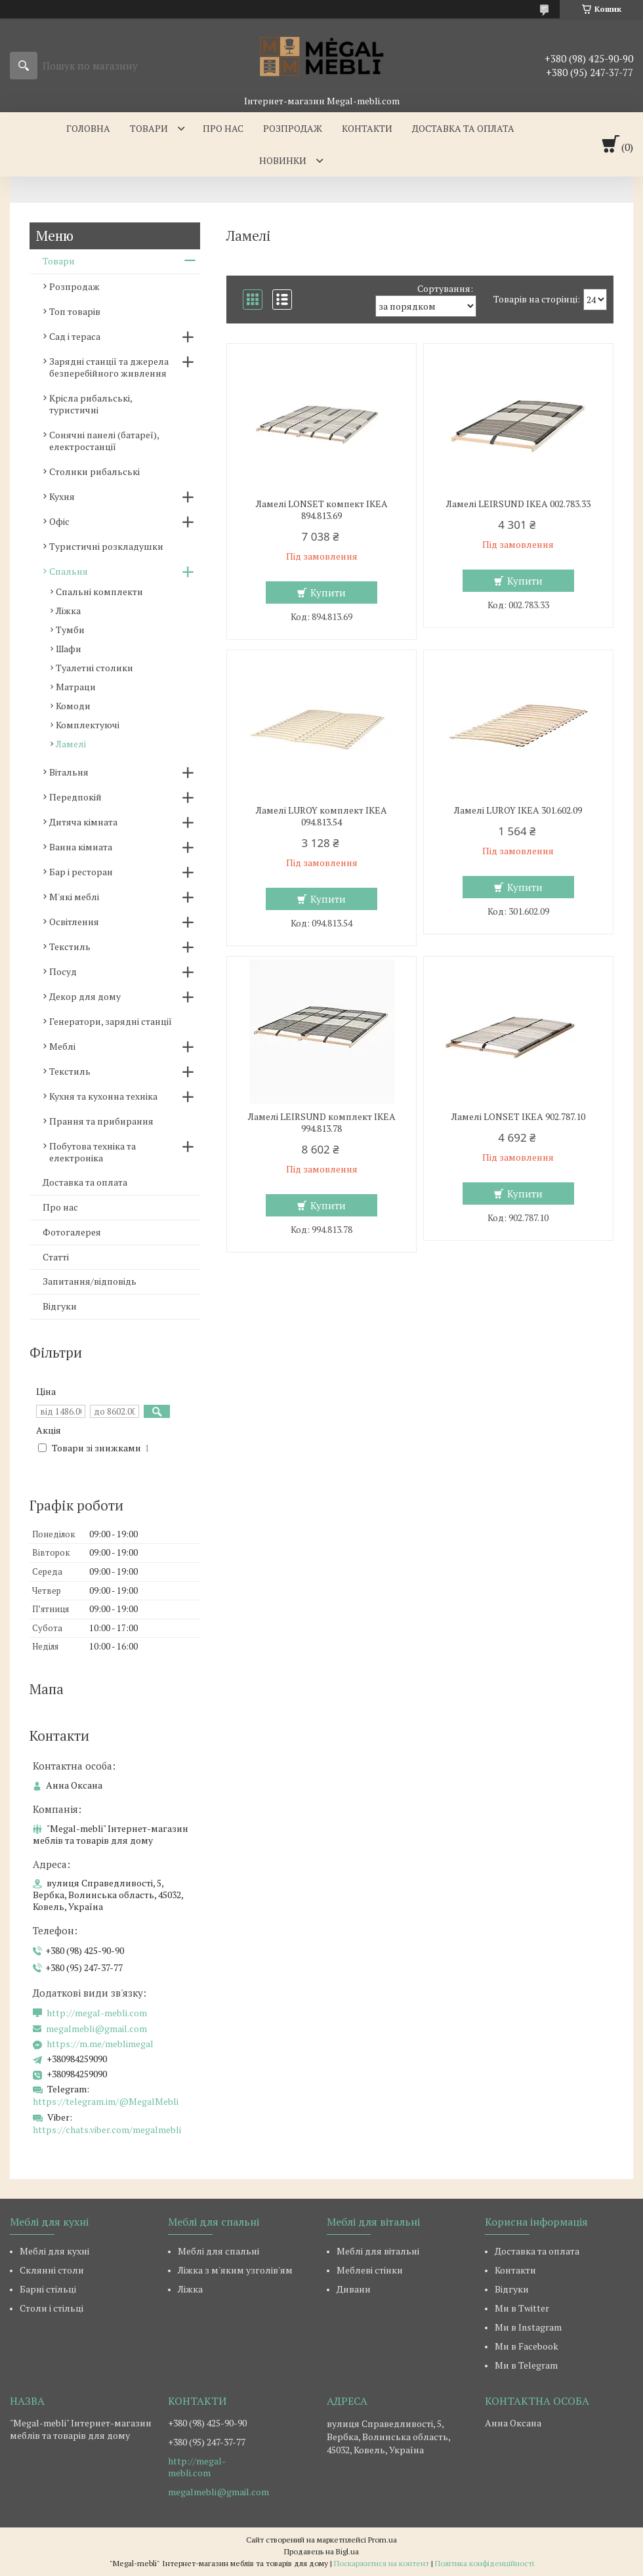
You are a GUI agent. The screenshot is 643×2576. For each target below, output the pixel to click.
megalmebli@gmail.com (96, 2029)
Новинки (282, 160)
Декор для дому (85, 996)
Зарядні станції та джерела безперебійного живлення (109, 367)
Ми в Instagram (528, 2327)
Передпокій (75, 797)
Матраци (76, 686)
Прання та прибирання (101, 1121)
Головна (88, 128)
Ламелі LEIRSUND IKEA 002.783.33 (518, 504)
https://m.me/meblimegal (100, 2044)
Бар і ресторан (81, 871)
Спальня (68, 571)
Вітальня (69, 772)
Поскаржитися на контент (381, 2563)
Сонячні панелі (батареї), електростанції (104, 440)
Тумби (70, 629)
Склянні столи (52, 2270)
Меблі (62, 1046)
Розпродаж (292, 128)
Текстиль (70, 946)
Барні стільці (48, 2289)
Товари (149, 128)
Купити (328, 592)
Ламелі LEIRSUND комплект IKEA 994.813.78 (322, 1122)
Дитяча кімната (83, 822)
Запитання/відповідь (89, 1281)
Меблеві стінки (370, 2270)
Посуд (63, 971)
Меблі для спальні (218, 2251)
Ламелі (71, 743)
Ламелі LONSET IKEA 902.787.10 (518, 1117)
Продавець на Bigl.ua (321, 2551)
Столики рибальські (94, 471)
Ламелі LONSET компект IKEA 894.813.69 (322, 510)
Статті (56, 1257)
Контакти (367, 128)
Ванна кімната (80, 847)
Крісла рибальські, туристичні (90, 404)
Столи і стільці (51, 2308)
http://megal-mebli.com (97, 2013)
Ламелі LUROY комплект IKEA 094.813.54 (321, 816)
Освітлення (74, 921)
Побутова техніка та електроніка (92, 1152)
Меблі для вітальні (378, 2251)
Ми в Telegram (526, 2365)
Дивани (354, 2289)
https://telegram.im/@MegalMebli (105, 2101)
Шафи (68, 648)
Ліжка (68, 610)
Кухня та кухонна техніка (103, 1096)
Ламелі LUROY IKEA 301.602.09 (518, 810)
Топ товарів (74, 311)
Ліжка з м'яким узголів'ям (235, 2270)
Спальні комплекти (99, 591)
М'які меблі (74, 896)
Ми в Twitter (522, 2308)
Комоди (73, 705)
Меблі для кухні (54, 2251)
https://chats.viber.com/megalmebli (107, 2129)
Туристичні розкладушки (106, 546)
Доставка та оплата (463, 128)
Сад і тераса (74, 336)
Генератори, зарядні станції (110, 1021)
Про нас (223, 128)
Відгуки (60, 1306)
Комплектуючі (87, 724)
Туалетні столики (94, 667)
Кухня (62, 496)
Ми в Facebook (526, 2346)
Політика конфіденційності (484, 2563)
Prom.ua (382, 2540)
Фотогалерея (72, 1232)
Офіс (59, 521)
